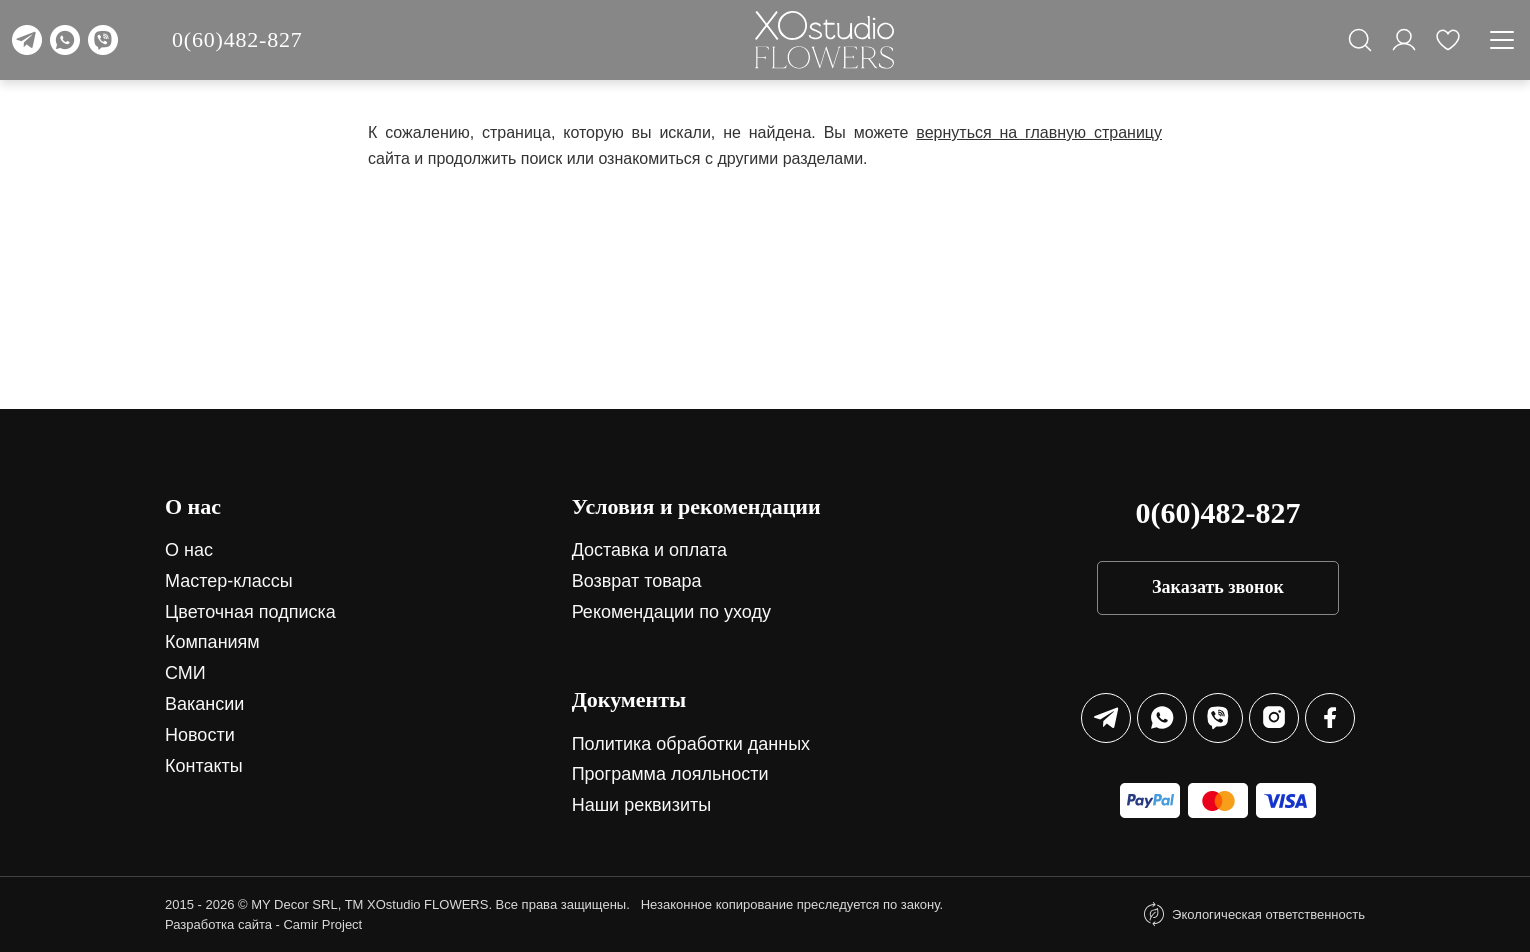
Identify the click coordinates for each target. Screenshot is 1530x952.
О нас (189, 550)
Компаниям (212, 642)
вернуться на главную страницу (1039, 132)
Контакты (204, 766)
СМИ (185, 673)
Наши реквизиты (642, 805)
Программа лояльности (670, 774)
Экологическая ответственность (1268, 914)
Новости (200, 735)
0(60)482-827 (237, 39)
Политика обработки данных (691, 744)
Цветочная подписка (250, 612)
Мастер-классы (229, 581)
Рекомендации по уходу (671, 612)
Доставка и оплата (649, 550)
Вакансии (204, 704)
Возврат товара (637, 581)
